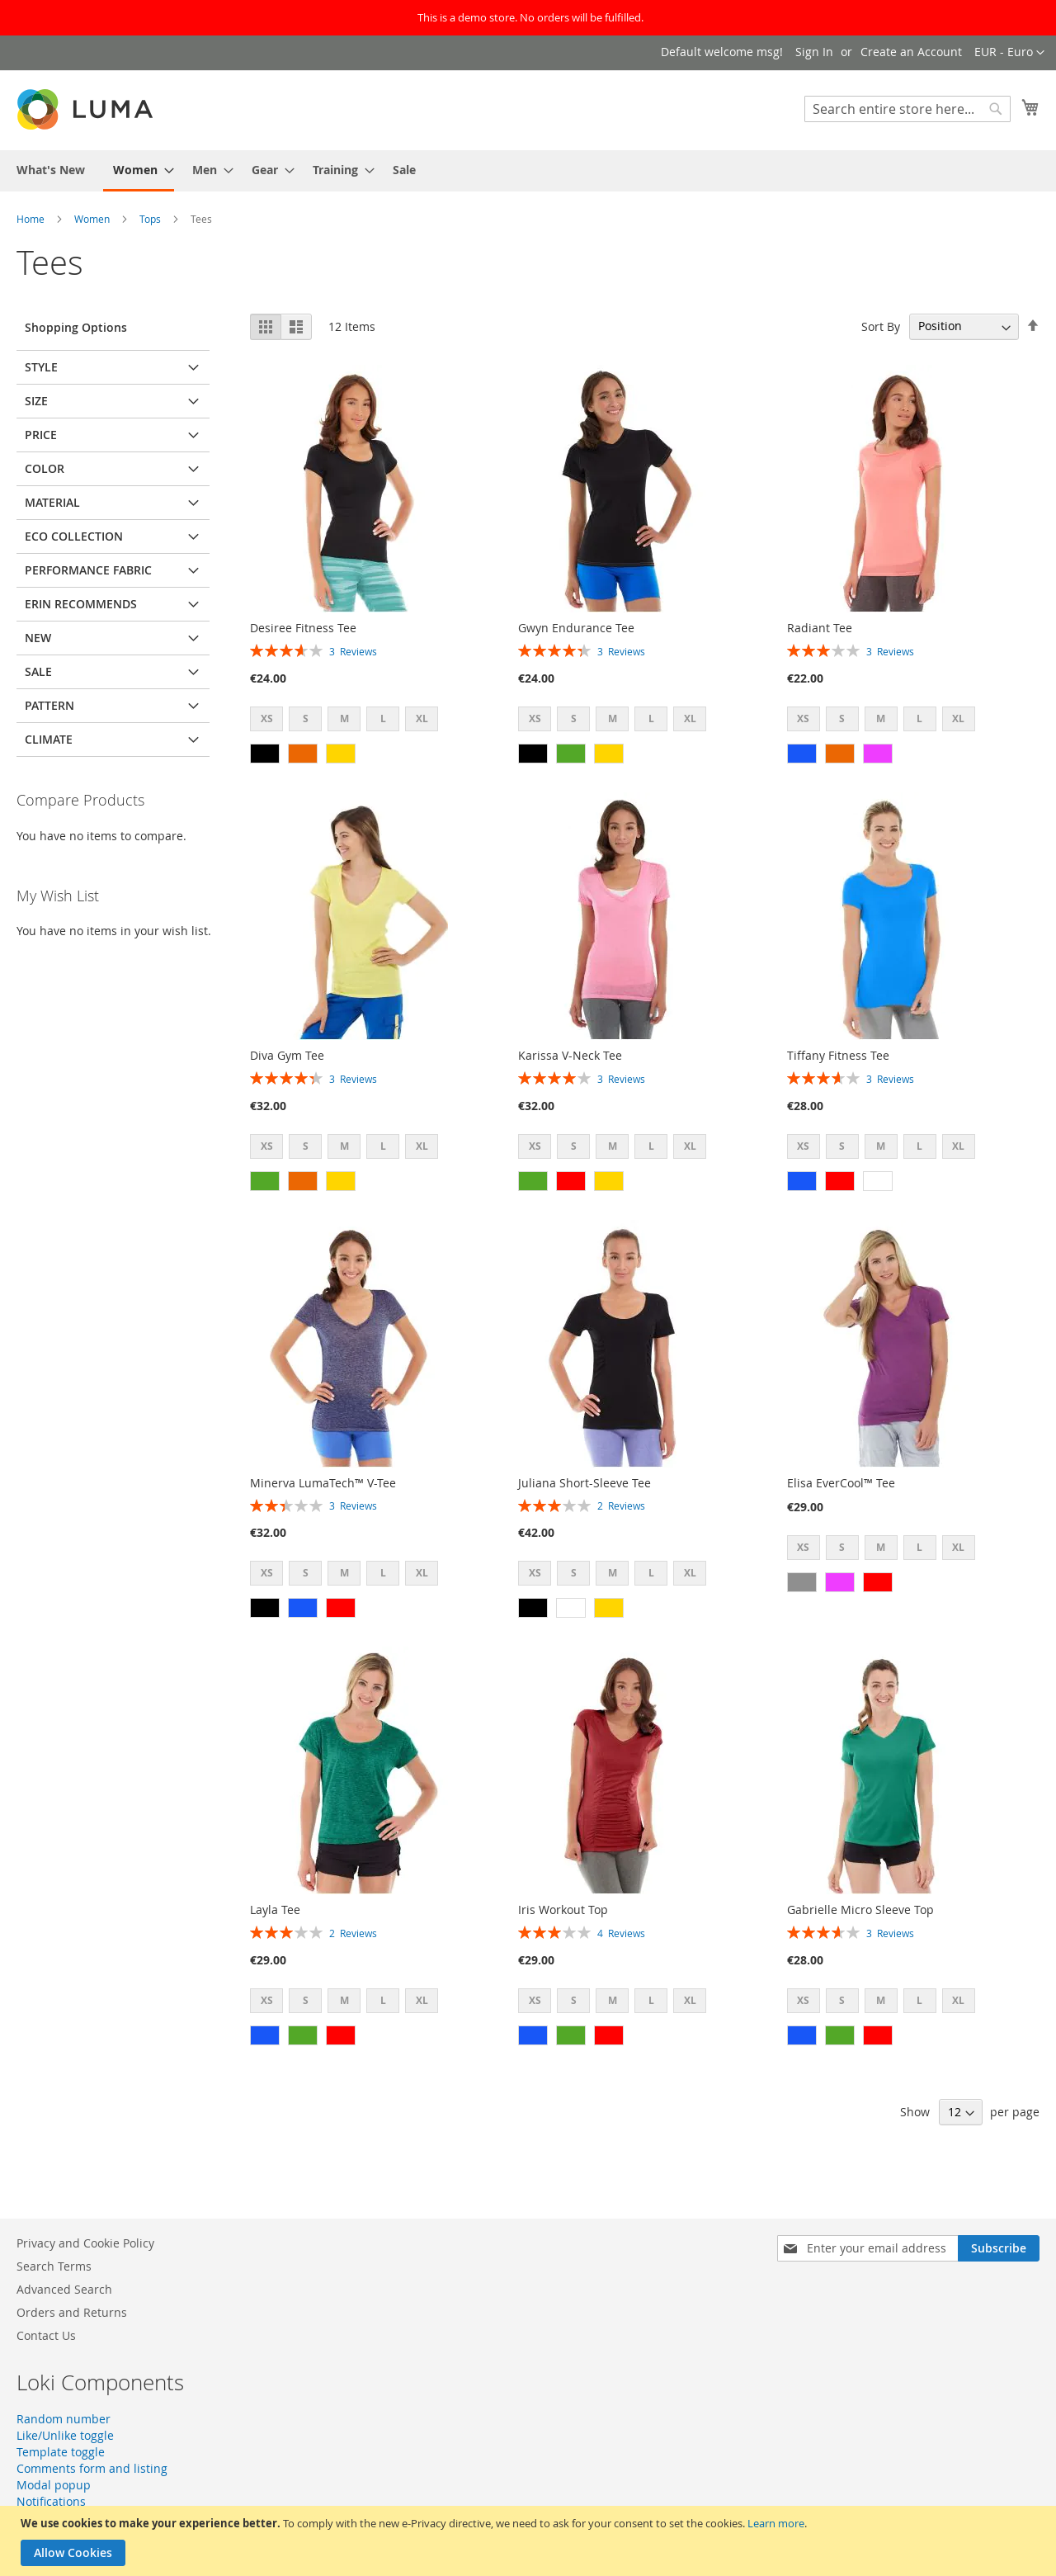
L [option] (383, 718)
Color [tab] (44, 468)
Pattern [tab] (49, 705)
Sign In (814, 51)
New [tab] (38, 637)
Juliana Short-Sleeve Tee (584, 1483)
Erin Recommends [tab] (81, 604)
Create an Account (911, 51)
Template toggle (60, 2452)
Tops (151, 218)
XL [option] (422, 718)
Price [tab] (41, 434)
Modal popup (53, 2485)
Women (93, 218)
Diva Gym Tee (287, 1055)
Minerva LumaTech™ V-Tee (323, 1483)
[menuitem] (51, 169)
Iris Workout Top (563, 1909)
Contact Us (46, 2335)
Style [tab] (41, 367)
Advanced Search (64, 2289)
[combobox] (907, 109)
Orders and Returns (71, 2312)
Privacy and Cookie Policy (85, 2243)
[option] (265, 753)
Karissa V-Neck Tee (570, 1055)
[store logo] (86, 109)
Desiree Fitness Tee (303, 628)
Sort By (880, 325)
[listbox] (349, 721)
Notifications (51, 2501)
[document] (530, 2541)
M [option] (344, 718)
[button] (1009, 53)
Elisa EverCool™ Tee (841, 1483)
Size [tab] (36, 401)
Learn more (775, 2523)
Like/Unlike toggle (65, 2435)
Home (31, 218)
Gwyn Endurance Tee (576, 628)
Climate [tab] (49, 739)
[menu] (528, 170)
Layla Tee (275, 1909)
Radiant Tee (819, 628)
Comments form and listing (91, 2468)
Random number (63, 2419)
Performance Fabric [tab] (88, 570)
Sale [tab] (38, 671)
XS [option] (267, 718)
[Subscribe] (999, 2248)
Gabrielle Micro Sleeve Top (860, 1909)
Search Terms (54, 2266)
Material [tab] (52, 502)
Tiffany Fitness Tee (838, 1055)
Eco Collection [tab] (74, 536)
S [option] (306, 718)
